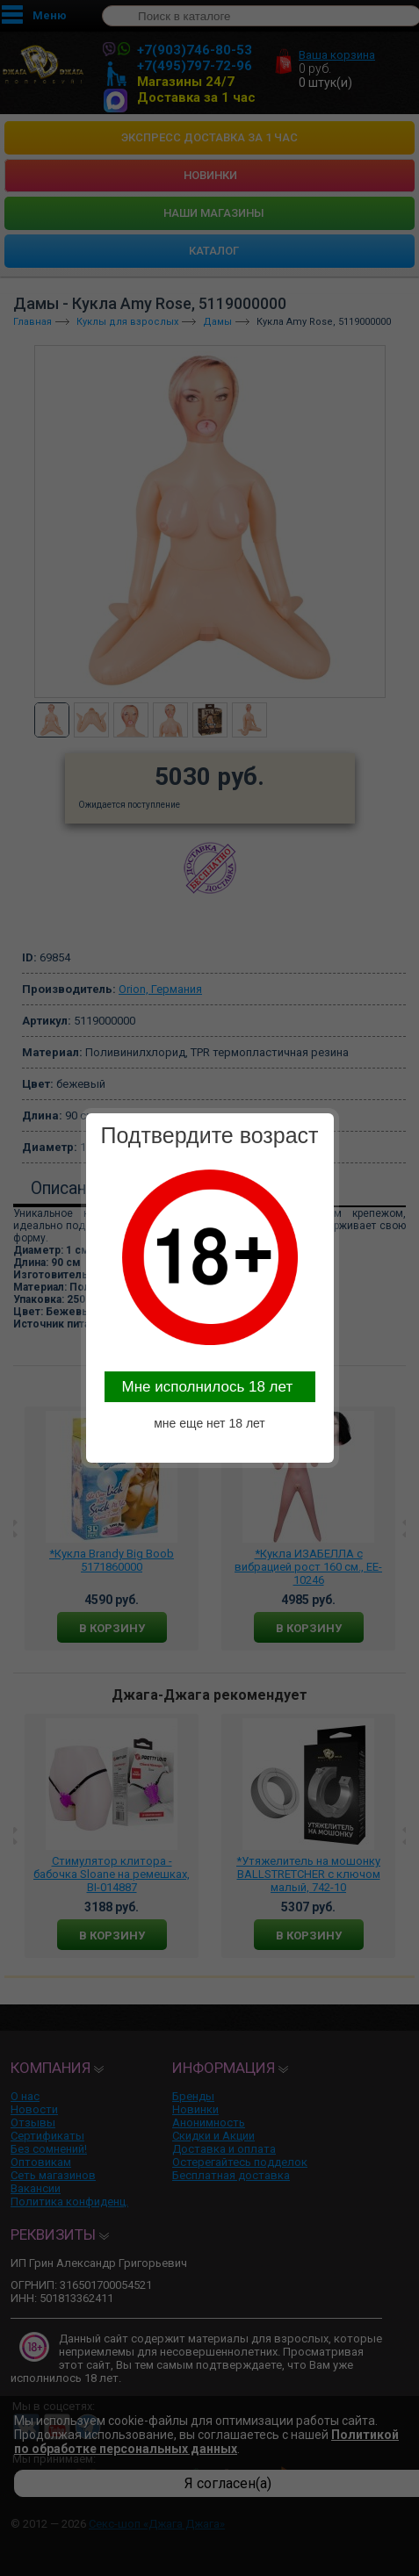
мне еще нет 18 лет (209, 1423)
